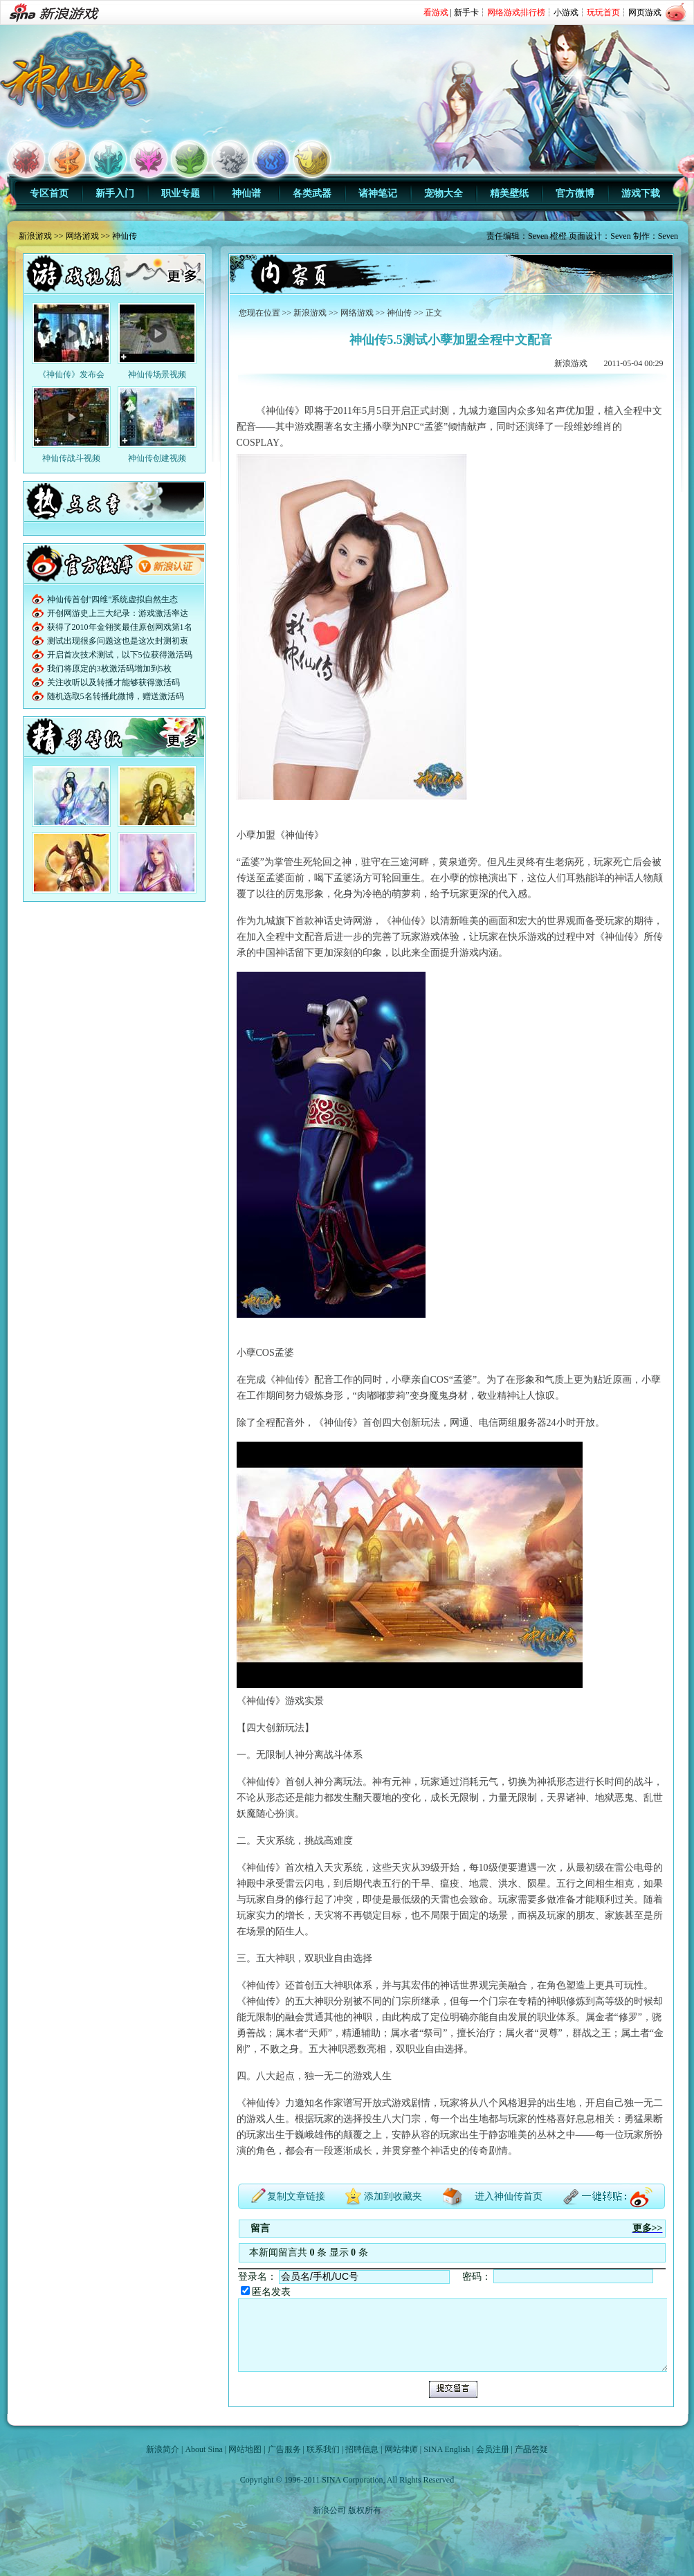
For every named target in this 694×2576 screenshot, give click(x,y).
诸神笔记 (377, 193)
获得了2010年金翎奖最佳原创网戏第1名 (119, 627)
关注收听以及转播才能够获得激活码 (113, 682)
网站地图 (245, 2449)
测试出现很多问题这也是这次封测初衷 (117, 641)
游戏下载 (640, 193)
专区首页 (49, 193)
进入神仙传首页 (508, 2196)
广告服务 (284, 2449)
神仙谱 (246, 193)
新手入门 (114, 193)
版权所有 (364, 2510)
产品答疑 (531, 2449)
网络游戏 (82, 236)
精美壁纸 (509, 193)
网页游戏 (644, 12)
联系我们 (323, 2449)
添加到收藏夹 (393, 2196)
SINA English (446, 2449)
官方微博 (575, 193)
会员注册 (492, 2449)
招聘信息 (361, 2449)
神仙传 (124, 236)
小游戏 (566, 12)
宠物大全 (443, 193)
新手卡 (466, 12)
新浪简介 (162, 2449)
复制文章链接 (296, 2196)
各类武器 (312, 193)
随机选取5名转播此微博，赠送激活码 (115, 696)
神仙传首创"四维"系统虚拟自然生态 (113, 599)
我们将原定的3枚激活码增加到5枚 (109, 668)
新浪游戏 (35, 236)
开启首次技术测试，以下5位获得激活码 (119, 655)
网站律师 (401, 2449)
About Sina (203, 2449)
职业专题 (180, 193)
